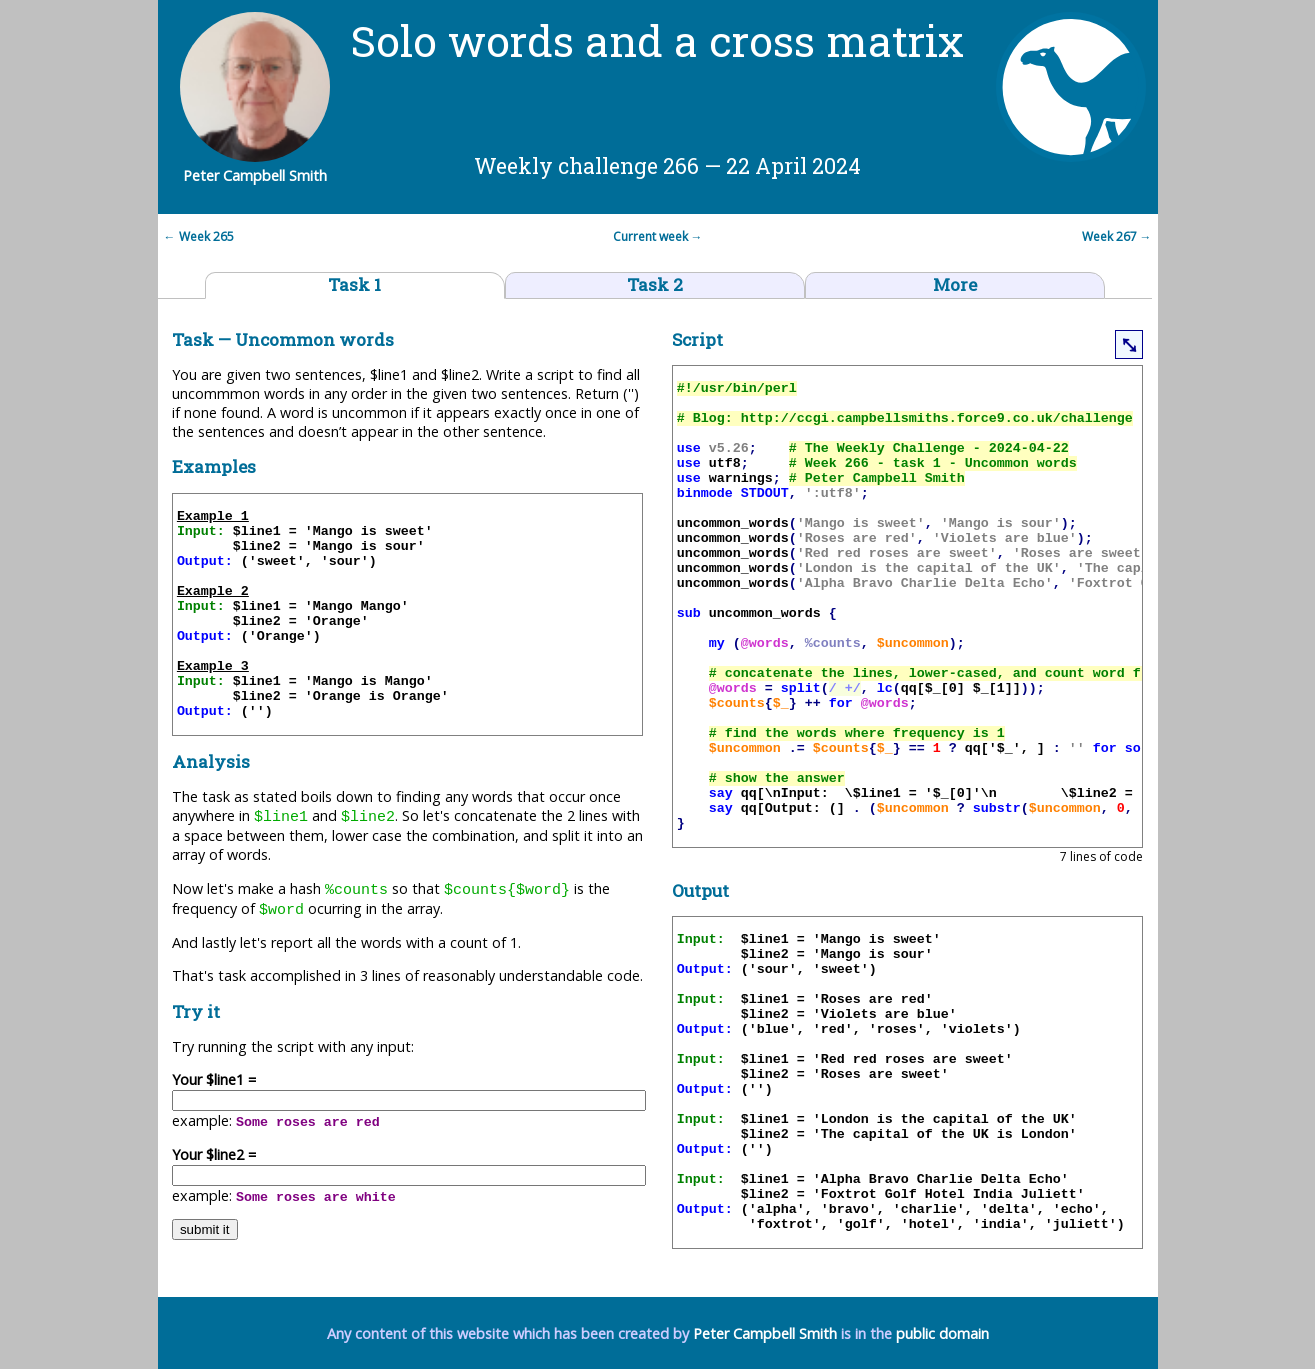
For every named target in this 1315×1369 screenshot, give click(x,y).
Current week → (658, 236)
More (955, 284)
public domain (942, 1333)
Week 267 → (1120, 236)
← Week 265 (196, 236)
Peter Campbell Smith (765, 1333)
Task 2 (655, 284)
